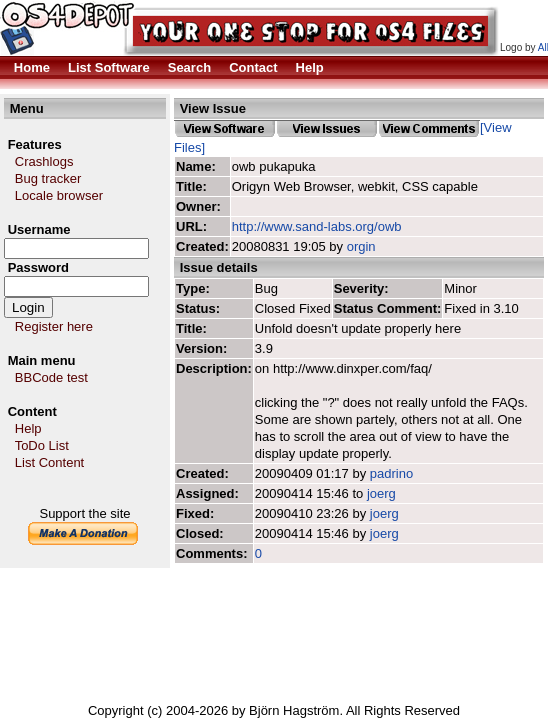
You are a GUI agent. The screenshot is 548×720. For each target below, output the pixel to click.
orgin (361, 246)
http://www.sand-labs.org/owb (317, 226)
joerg (381, 493)
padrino (391, 473)
